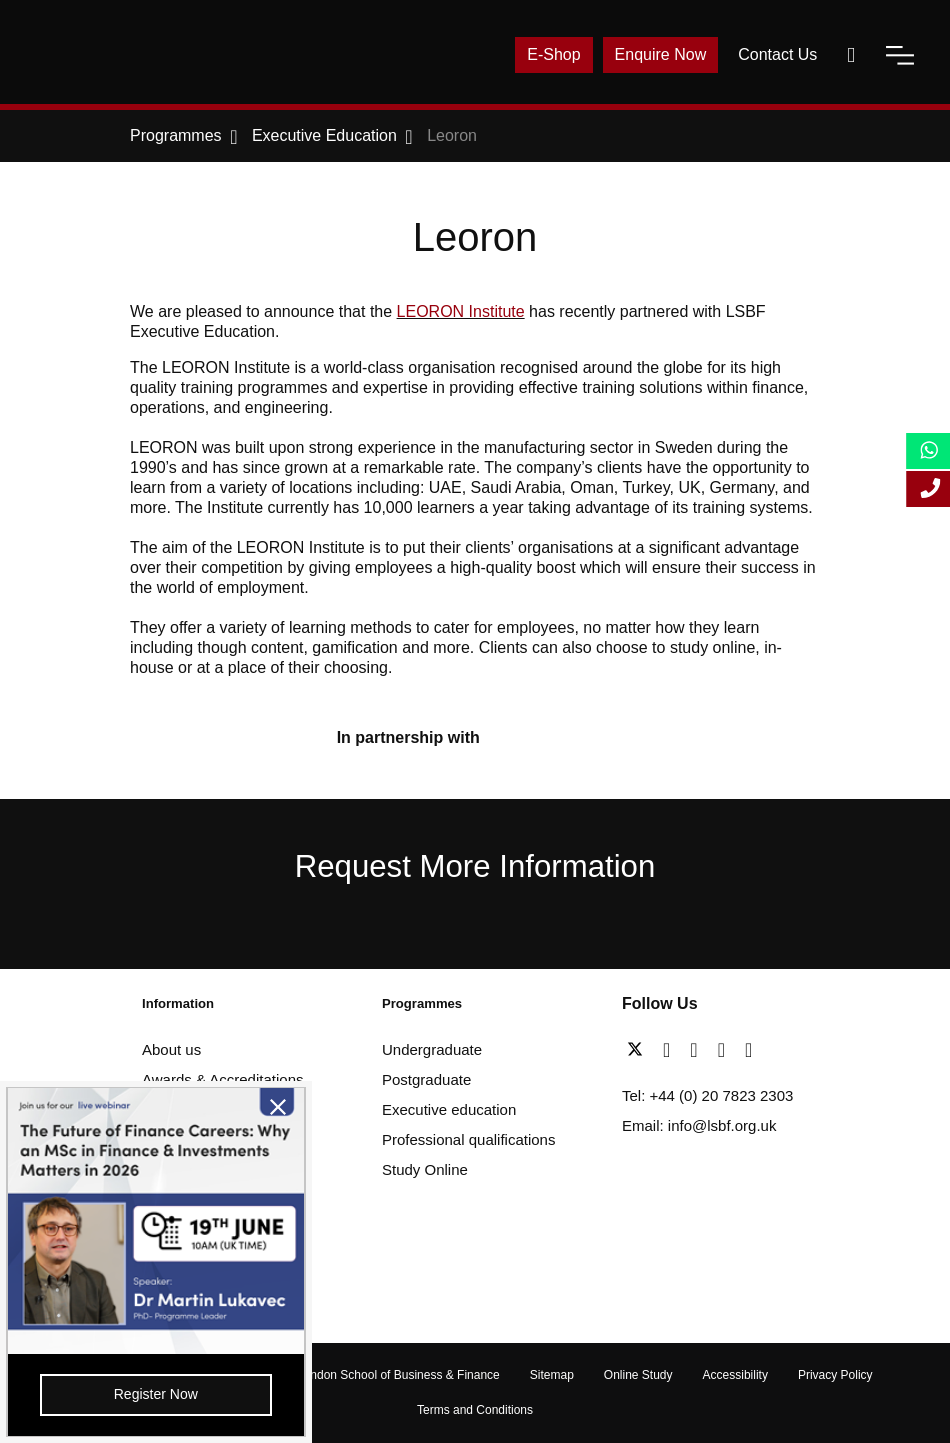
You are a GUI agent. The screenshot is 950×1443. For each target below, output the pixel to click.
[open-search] (851, 55)
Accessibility (735, 1375)
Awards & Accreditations (222, 1079)
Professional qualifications (468, 1139)
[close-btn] (251, 1110)
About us (171, 1049)
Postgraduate (426, 1079)
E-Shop (553, 54)
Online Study (638, 1375)
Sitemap (552, 1375)
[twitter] (640, 1050)
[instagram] (748, 1050)
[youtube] (726, 1050)
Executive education (449, 1109)
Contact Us (777, 54)
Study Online (425, 1169)
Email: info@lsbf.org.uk (699, 1125)
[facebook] (671, 1050)
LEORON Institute (461, 311)
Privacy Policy (835, 1375)
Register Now (143, 1392)
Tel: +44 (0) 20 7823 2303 (707, 1095)
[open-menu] (900, 55)
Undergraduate (432, 1049)
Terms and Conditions (475, 1410)
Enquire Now (661, 54)
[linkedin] (698, 1050)
